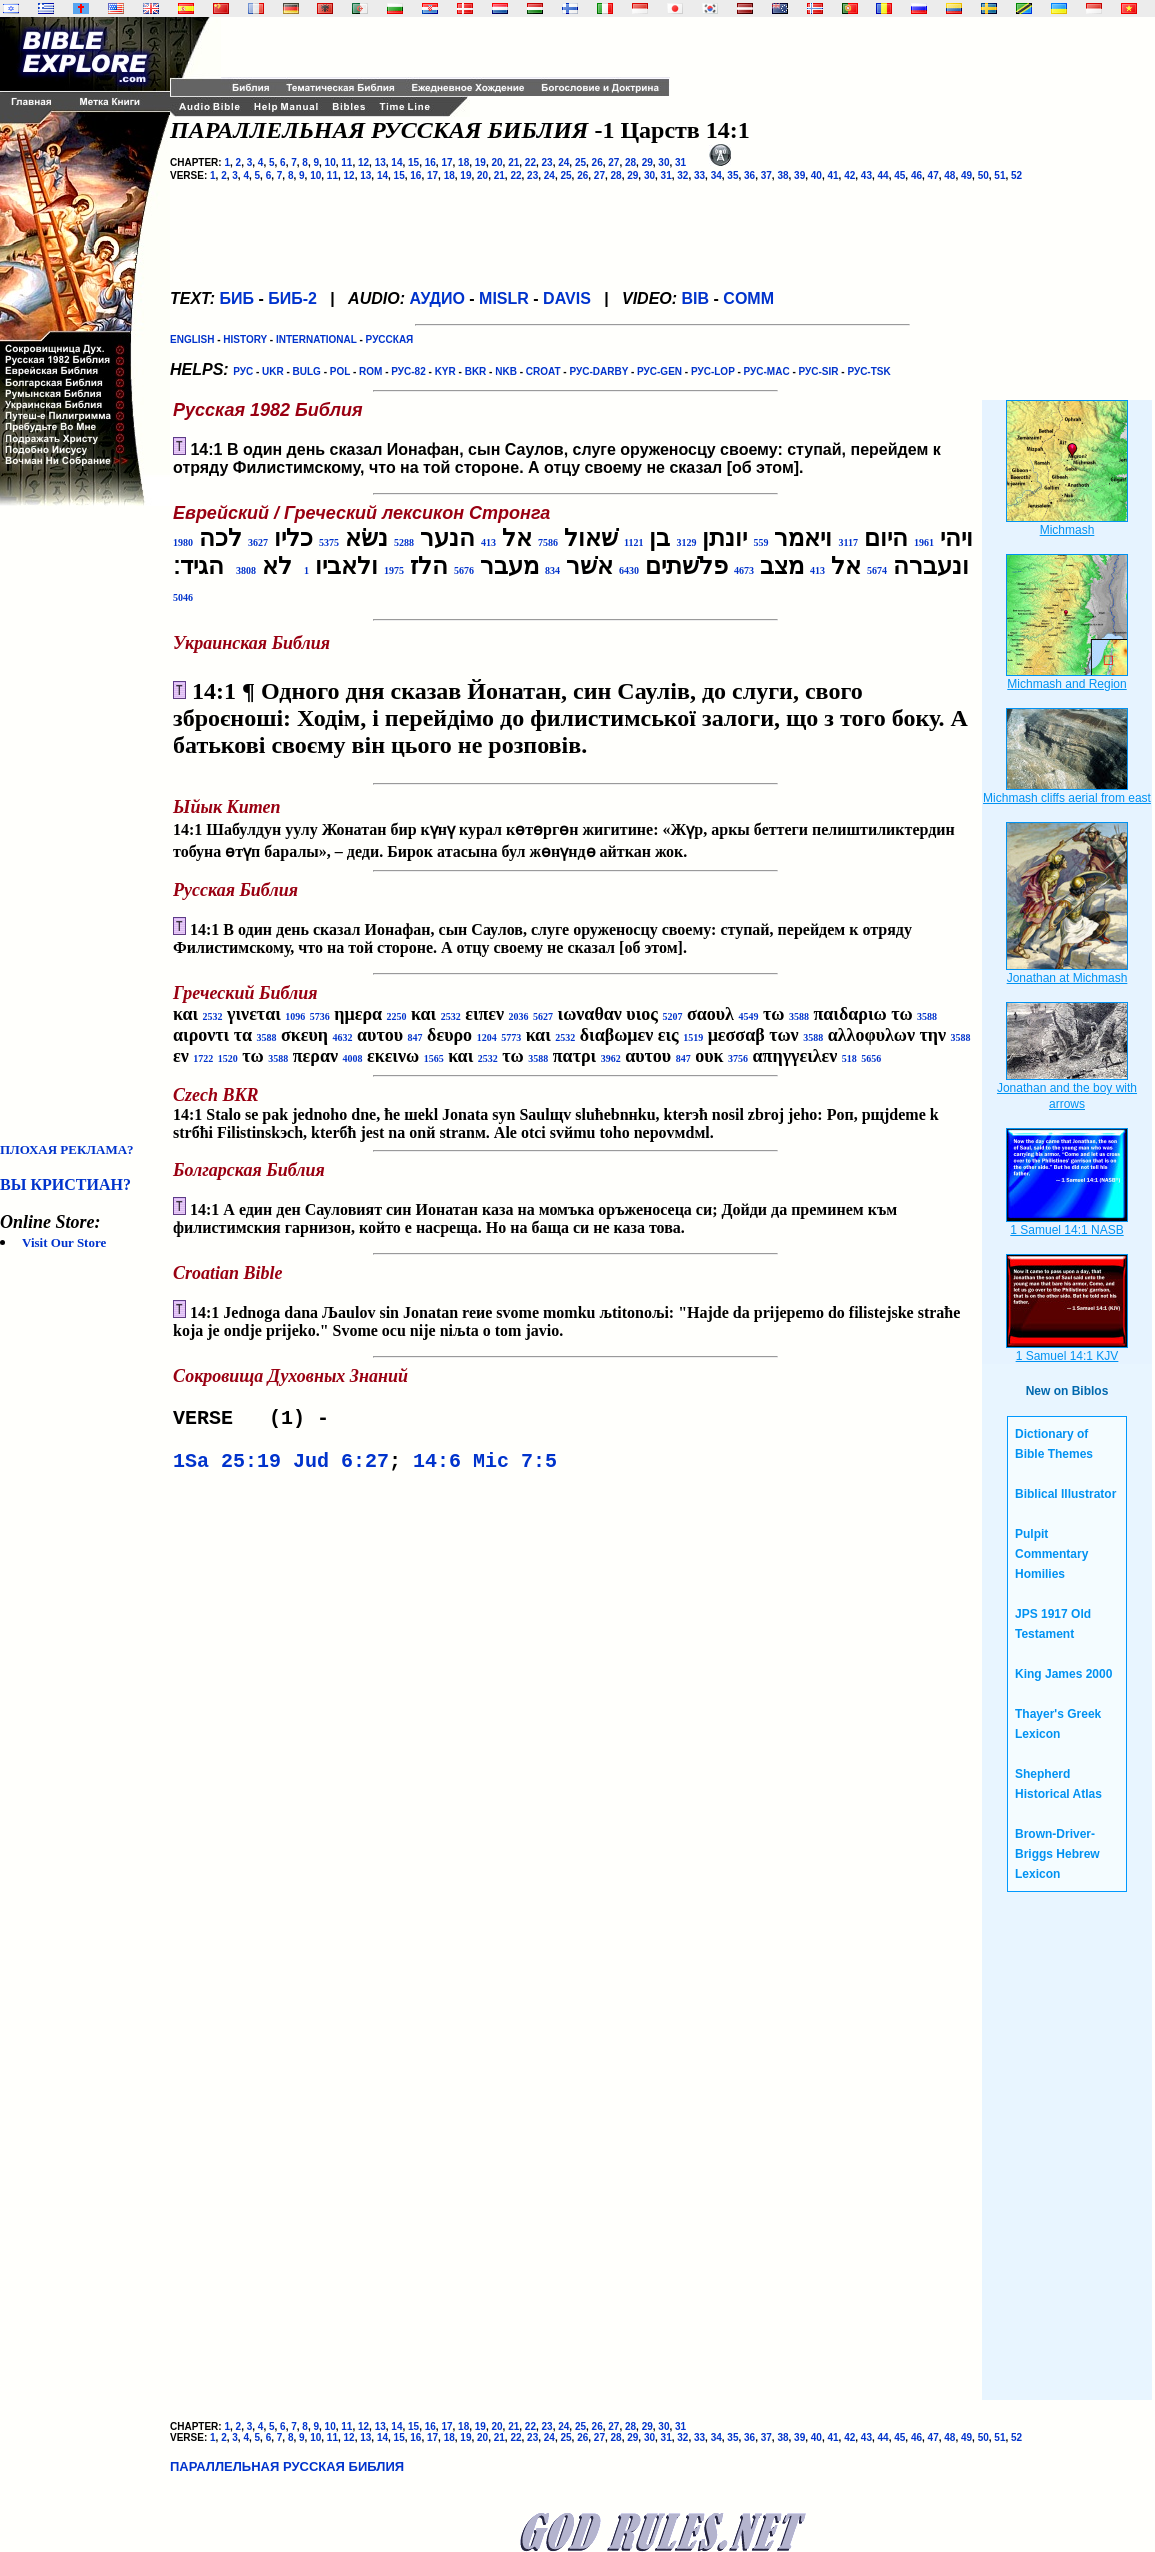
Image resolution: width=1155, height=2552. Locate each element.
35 (732, 175)
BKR (476, 371)
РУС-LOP (713, 371)
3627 (258, 542)
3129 (686, 542)
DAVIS (567, 298)
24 (563, 162)
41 (832, 175)
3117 (847, 542)
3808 (246, 570)
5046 (183, 597)
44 (883, 175)
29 (647, 162)
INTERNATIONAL (316, 339)
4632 (343, 1037)
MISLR (504, 298)
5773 (511, 1037)
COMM (748, 298)
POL (340, 371)
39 (799, 175)
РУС (243, 371)
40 (816, 175)
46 (916, 175)
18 (463, 162)
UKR (273, 371)
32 (682, 175)
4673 (744, 570)
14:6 (437, 1467)
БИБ (236, 298)
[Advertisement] (80, 824)
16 (430, 162)
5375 (329, 542)
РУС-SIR (819, 371)
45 (899, 175)
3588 (799, 1016)
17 (446, 162)
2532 (213, 1016)
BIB (696, 298)
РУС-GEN (659, 371)
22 (530, 162)
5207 (672, 1016)
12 (363, 162)
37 (766, 175)
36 (749, 175)
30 (663, 162)
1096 (295, 1016)
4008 (352, 1058)
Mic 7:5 (515, 1467)
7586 (548, 542)
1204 (487, 1037)
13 (380, 162)
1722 (203, 1058)
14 (396, 162)
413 (488, 542)
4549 (748, 1016)
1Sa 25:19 (227, 1467)
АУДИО (436, 298)
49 (966, 175)
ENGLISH (192, 339)
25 (580, 162)
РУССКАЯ (390, 339)
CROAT (543, 371)
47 (933, 175)
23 (547, 162)
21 (513, 162)
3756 (738, 1058)
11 (346, 162)
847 (415, 1037)
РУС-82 (408, 371)
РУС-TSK (868, 371)
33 (699, 175)
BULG (307, 371)
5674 (877, 570)
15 (413, 162)
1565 (434, 1058)
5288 (404, 542)
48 (949, 175)
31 (680, 162)
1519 (693, 1037)
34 (716, 175)
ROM (370, 371)
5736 (320, 1016)
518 (849, 1058)
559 (760, 542)
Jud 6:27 (341, 1467)
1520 (228, 1058)
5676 (464, 570)
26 (597, 162)
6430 (629, 570)
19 (480, 162)
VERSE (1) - (257, 1420)
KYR (445, 371)
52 (1016, 175)
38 (782, 175)
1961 (924, 542)
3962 (611, 1058)
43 (866, 175)
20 (496, 162)
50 (983, 175)
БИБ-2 (292, 298)
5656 (871, 1058)
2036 (519, 1016)
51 (999, 175)
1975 (394, 570)
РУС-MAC (767, 371)
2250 (397, 1016)
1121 (633, 542)
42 (849, 175)
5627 (543, 1016)
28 (630, 162)
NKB (506, 371)
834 (552, 570)
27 (613, 162)
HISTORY (245, 339)
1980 (183, 542)
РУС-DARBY (598, 371)
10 (330, 162)
